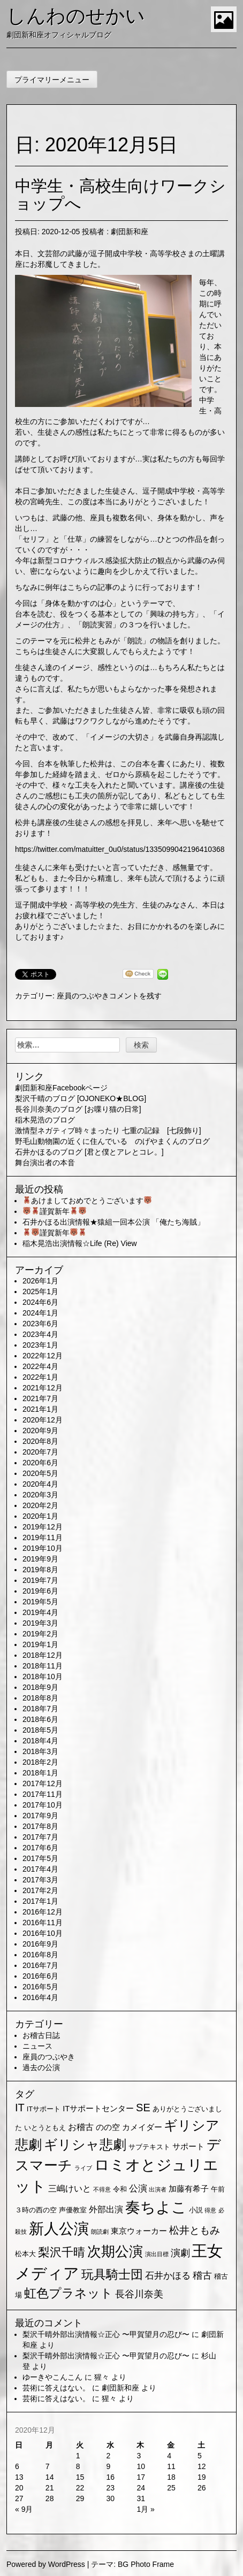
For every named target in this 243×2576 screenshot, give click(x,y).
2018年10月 (42, 1676)
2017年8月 (40, 1826)
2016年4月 (40, 1997)
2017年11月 (42, 1794)
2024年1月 (40, 1313)
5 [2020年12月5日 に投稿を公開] (200, 2455)
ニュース (37, 2046)
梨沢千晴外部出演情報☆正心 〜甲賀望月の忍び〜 (105, 2334)
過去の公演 (41, 2067)
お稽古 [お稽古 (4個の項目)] (81, 2127)
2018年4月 (40, 1740)
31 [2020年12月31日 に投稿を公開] (140, 2498)
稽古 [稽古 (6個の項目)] (202, 2275)
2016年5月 (40, 1986)
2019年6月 (40, 1591)
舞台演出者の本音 (45, 1162)
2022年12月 (42, 1355)
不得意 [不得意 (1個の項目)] (102, 2189)
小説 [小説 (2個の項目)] (196, 2210)
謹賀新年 (54, 1211)
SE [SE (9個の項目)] (143, 2107)
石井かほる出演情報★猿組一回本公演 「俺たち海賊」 (113, 1222)
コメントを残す (135, 995)
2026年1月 (40, 1281)
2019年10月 (42, 1548)
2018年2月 (40, 1762)
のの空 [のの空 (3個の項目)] (108, 2127)
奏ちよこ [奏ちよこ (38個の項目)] (156, 2207)
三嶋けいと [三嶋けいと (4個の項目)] (69, 2188)
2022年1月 (40, 1377)
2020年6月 (40, 1462)
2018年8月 (40, 1698)
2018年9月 (40, 1687)
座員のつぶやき (83, 995)
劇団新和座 (129, 231)
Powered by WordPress (45, 2564)
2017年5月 (40, 1858)
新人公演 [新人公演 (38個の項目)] (59, 2228)
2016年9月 (40, 1944)
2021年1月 (40, 1409)
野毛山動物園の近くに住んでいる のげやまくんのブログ (112, 1141)
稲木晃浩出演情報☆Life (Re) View (79, 1243)
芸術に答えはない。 (56, 2387)
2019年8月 (40, 1569)
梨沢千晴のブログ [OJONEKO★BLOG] (80, 1098)
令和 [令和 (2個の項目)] (120, 2189)
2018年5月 (40, 1730)
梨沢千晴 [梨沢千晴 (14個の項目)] (61, 2252)
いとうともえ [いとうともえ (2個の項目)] (45, 2128)
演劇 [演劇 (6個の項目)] (180, 2253)
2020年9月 (40, 1430)
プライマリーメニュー (51, 79)
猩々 (101, 2377)
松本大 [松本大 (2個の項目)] (25, 2254)
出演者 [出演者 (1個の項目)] (157, 2189)
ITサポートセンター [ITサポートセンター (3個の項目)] (98, 2108)
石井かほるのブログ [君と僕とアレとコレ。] (89, 1152)
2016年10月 (42, 1933)
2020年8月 (40, 1441)
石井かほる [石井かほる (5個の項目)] (168, 2276)
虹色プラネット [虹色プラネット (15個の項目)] (68, 2293)
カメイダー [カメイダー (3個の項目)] (142, 2127)
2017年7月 (40, 1837)
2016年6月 (40, 1976)
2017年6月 (40, 1847)
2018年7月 (40, 1708)
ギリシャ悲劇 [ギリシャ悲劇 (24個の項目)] (85, 2144)
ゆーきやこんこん (52, 2377)
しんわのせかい (75, 16)
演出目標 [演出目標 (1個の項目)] (157, 2254)
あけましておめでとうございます (87, 1200)
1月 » (145, 2509)
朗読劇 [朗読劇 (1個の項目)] (100, 2231)
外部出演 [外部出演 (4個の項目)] (106, 2209)
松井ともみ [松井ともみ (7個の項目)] (194, 2230)
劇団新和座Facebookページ (61, 1087)
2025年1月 (40, 1291)
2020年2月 (40, 1505)
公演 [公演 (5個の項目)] (138, 2188)
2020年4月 (40, 1484)
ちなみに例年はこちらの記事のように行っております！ (108, 587)
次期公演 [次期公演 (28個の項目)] (115, 2251)
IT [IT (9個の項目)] (20, 2107)
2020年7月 (40, 1452)
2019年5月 (40, 1601)
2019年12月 (42, 1526)
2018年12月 (42, 1655)
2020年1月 (40, 1516)
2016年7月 (40, 1965)
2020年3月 (40, 1494)
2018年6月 (40, 1719)
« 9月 (24, 2509)
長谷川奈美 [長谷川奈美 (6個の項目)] (139, 2294)
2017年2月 (40, 1890)
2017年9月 (40, 1815)
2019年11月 (42, 1537)
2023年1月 (40, 1345)
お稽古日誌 (41, 2035)
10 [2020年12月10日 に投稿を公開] (140, 2466)
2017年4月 (40, 1869)
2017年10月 (42, 1805)
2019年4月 (40, 1612)
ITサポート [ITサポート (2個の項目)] (44, 2109)
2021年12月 (42, 1387)
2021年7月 (40, 1398)
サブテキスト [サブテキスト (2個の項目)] (149, 2147)
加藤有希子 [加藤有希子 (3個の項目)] (189, 2189)
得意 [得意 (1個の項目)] (210, 2210)
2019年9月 (40, 1559)
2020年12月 (42, 1420)
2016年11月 (42, 1922)
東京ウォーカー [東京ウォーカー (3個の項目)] (139, 2231)
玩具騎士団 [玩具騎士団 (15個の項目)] (112, 2274)
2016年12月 (42, 1912)
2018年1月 (40, 1772)
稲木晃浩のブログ (45, 1120)
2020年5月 (40, 1473)
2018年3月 (40, 1751)
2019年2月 (40, 1633)
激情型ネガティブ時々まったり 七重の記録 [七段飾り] (108, 1130)
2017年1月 (40, 1901)
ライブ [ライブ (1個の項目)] (83, 2168)
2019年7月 (40, 1580)
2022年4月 (40, 1366)
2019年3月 (40, 1623)
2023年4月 (40, 1334)
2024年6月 (40, 1302)
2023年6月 (40, 1323)
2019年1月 (40, 1644)
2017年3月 (40, 1879)
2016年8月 (40, 1954)
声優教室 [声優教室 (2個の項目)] (73, 2210)
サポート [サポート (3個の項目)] (188, 2146)
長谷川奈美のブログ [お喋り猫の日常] (78, 1109)
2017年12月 (42, 1783)
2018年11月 (42, 1666)
